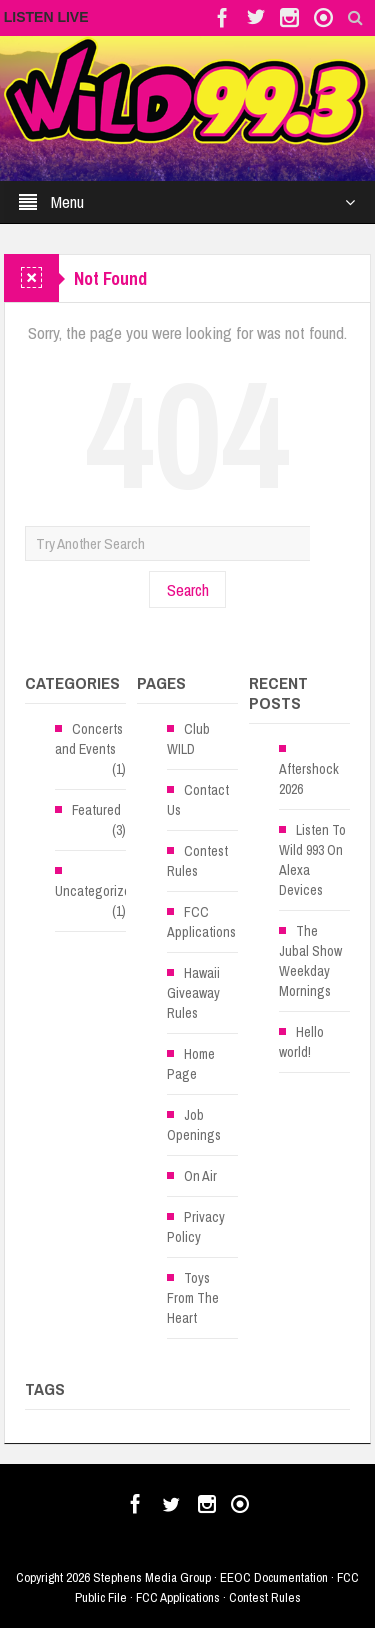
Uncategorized (96, 891)
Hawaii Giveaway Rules (193, 993)
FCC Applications (201, 922)
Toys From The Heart (193, 1298)
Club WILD (188, 739)
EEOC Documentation (274, 1577)
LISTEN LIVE (46, 17)
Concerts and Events (89, 739)
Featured (96, 810)
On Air (200, 1176)
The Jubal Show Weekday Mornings (310, 961)
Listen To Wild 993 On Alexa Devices (312, 860)
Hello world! (301, 1042)
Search (188, 589)
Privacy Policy (196, 1227)
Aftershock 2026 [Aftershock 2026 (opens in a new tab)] (309, 779)
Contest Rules (197, 861)
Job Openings (194, 1125)
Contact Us (198, 800)
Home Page (191, 1064)
